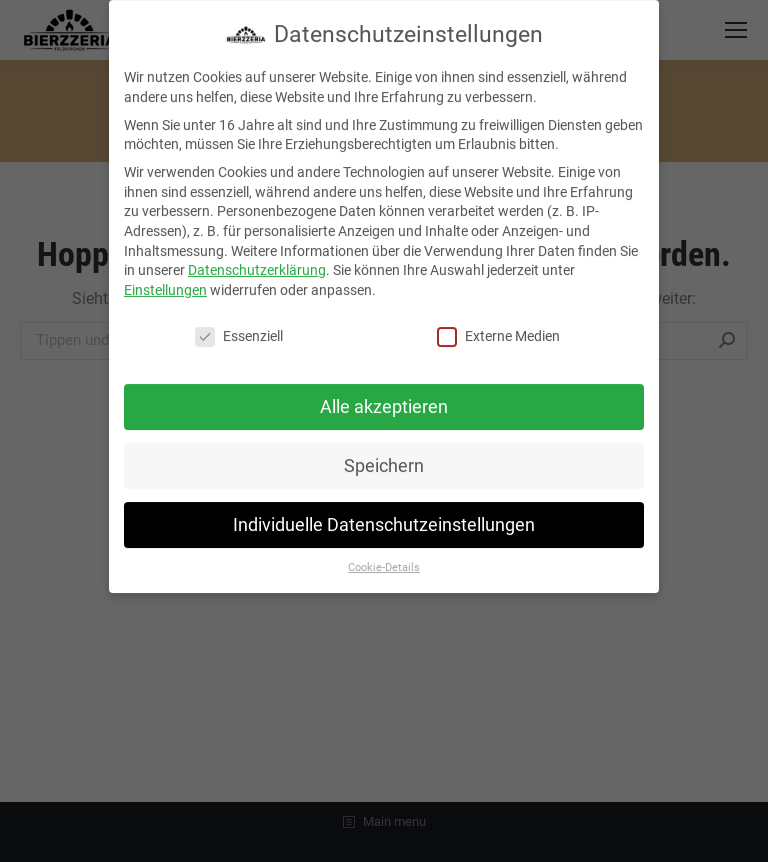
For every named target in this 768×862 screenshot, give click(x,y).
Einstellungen (165, 282)
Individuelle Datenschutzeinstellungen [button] (384, 517)
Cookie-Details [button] (384, 560)
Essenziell (239, 328)
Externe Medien (498, 328)
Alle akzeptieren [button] (384, 399)
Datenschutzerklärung (257, 262)
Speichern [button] (384, 458)
